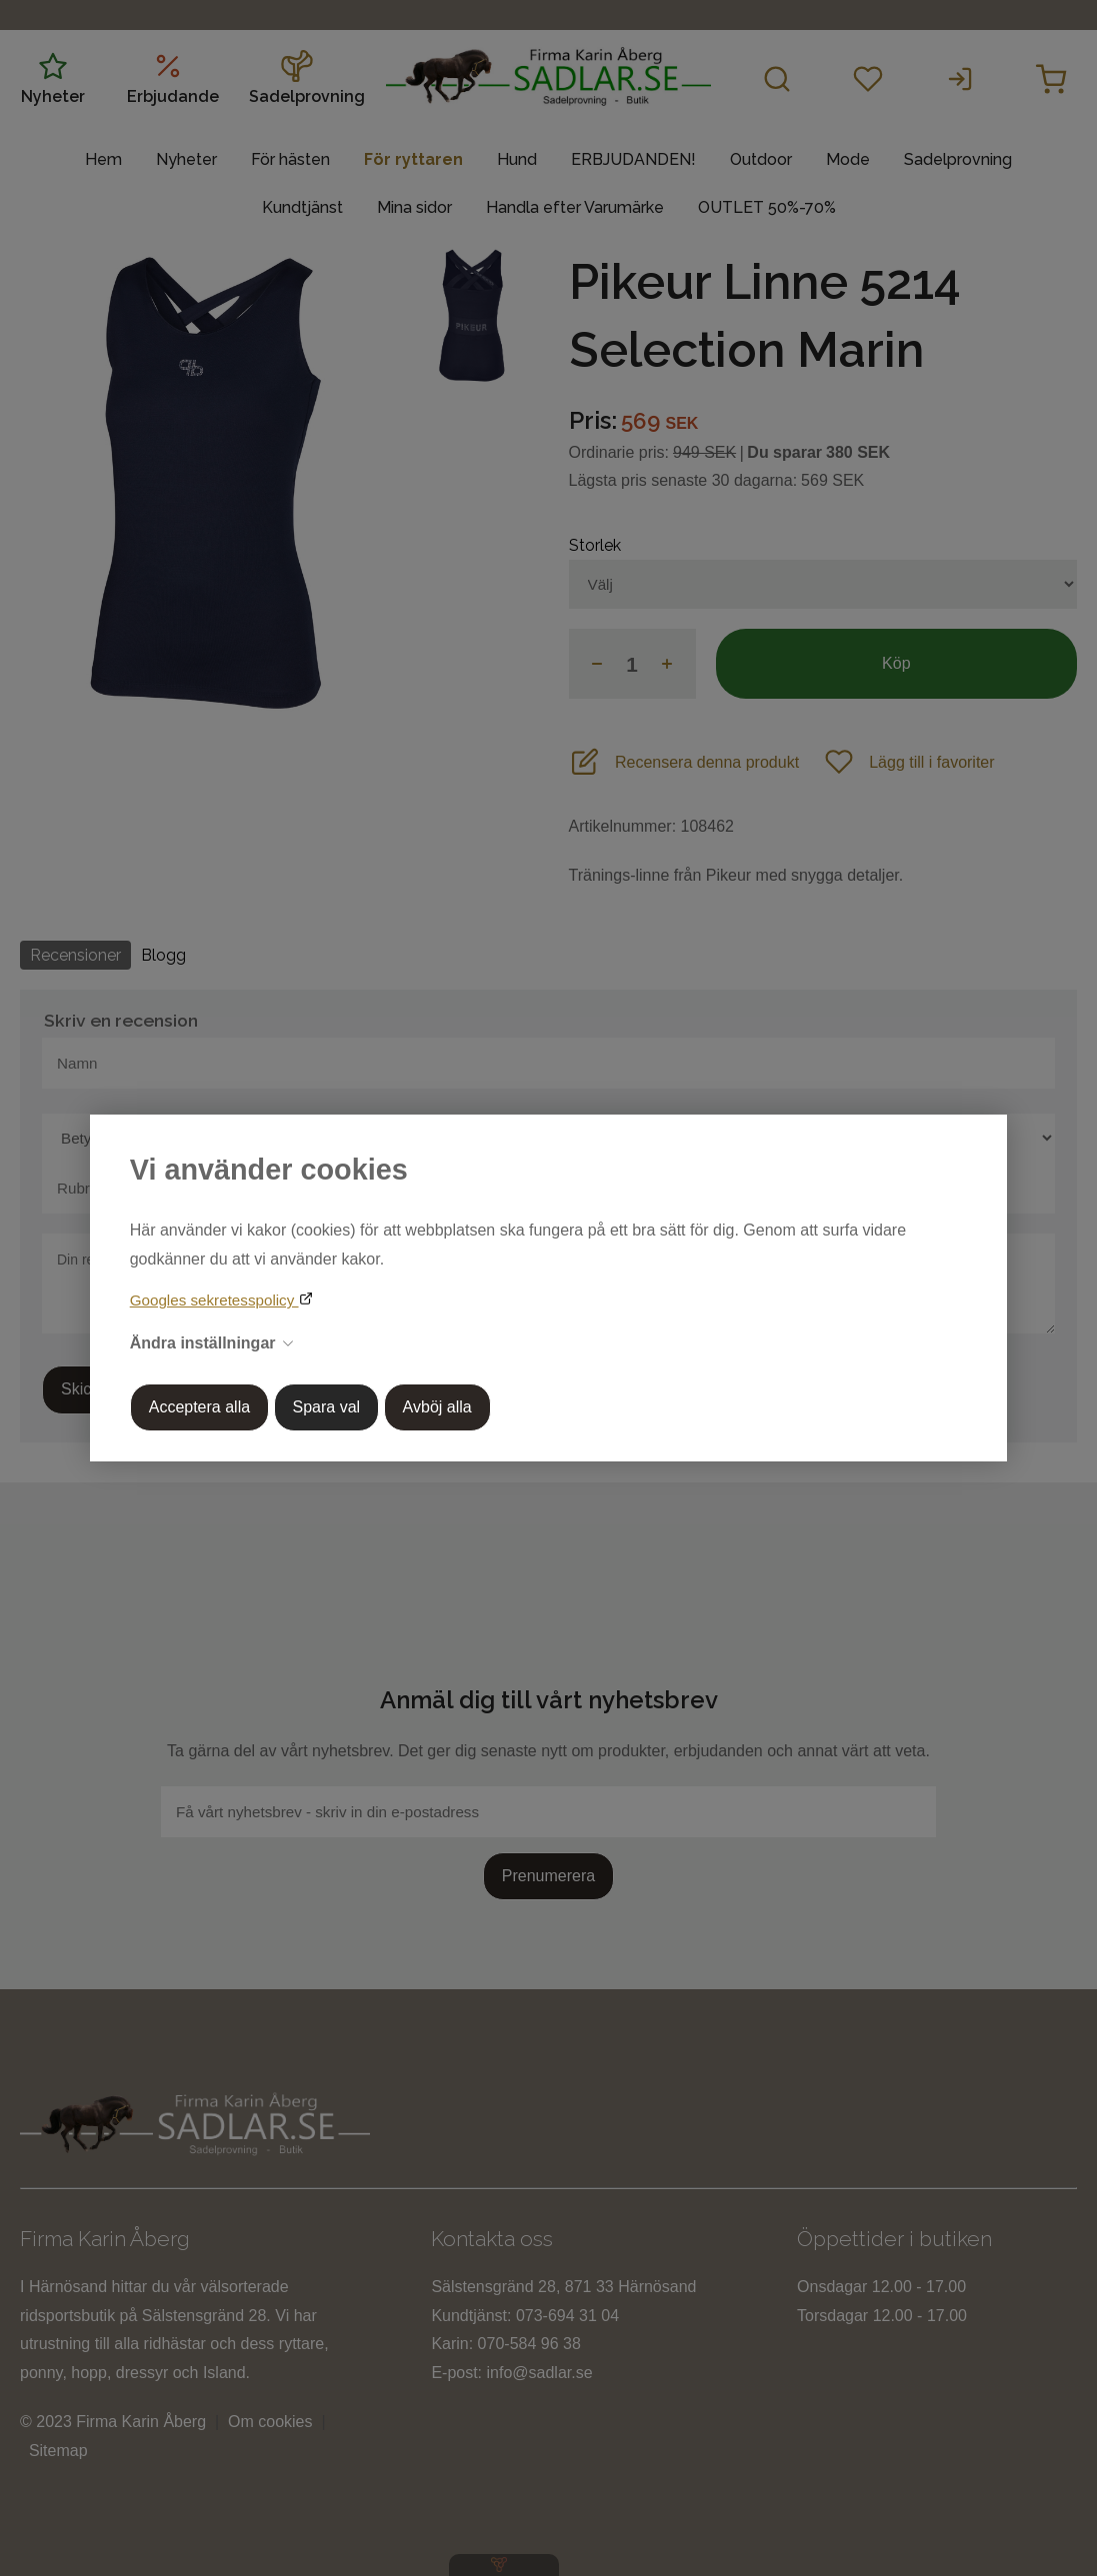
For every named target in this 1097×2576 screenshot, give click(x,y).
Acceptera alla (199, 1406)
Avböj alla (437, 1406)
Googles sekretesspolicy (214, 1299)
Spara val (327, 1406)
